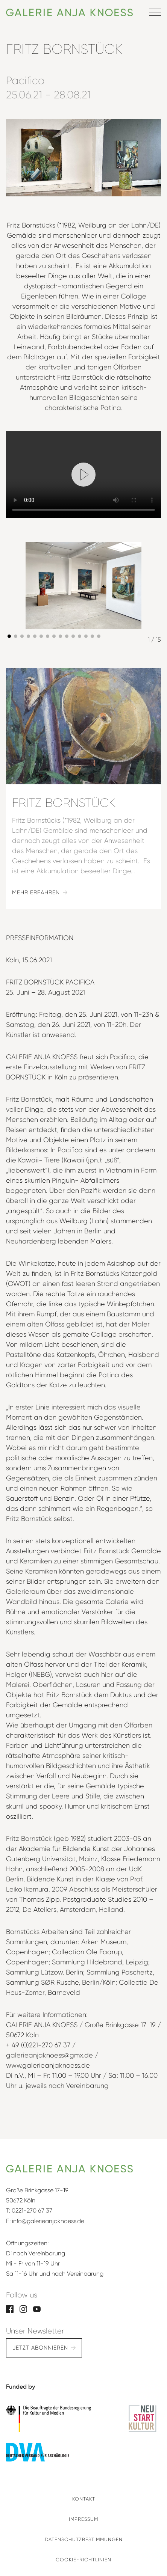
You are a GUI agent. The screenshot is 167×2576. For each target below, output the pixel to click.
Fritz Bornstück (63, 803)
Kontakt (83, 2499)
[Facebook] (10, 2308)
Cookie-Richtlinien (83, 2559)
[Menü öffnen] (155, 12)
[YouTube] (37, 2308)
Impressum (83, 2519)
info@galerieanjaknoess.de (48, 2221)
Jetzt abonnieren (40, 2347)
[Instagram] (23, 2308)
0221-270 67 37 (32, 2210)
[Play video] (83, 475)
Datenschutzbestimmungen (84, 2539)
